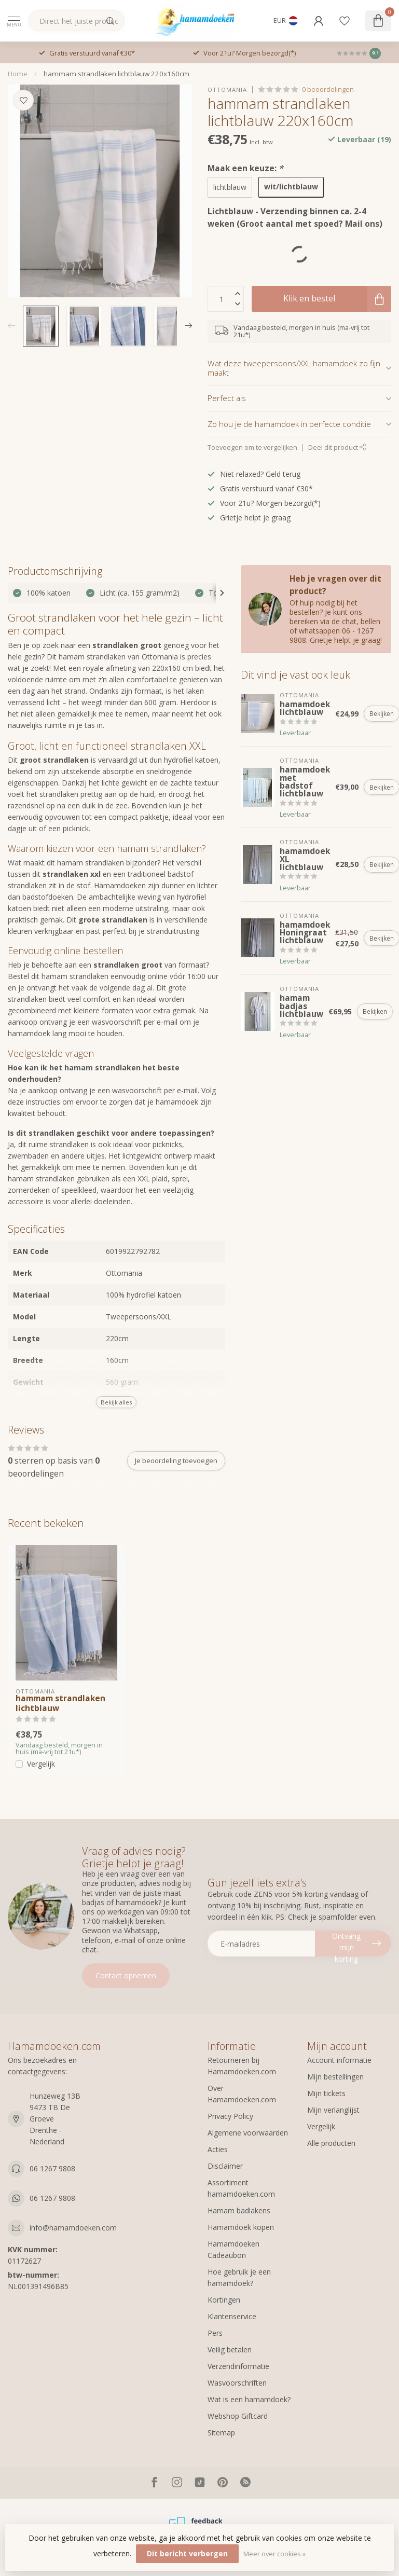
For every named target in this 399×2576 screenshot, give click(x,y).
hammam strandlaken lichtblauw (60, 1703)
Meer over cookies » (274, 2554)
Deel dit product (337, 447)
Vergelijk (41, 1764)
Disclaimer (225, 2166)
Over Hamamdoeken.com (242, 2093)
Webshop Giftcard (238, 2416)
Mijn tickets (326, 2093)
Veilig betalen (230, 2349)
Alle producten (331, 2143)
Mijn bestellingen (335, 2077)
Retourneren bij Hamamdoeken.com (242, 2065)
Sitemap (221, 2432)
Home (17, 73)
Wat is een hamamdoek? (249, 2399)
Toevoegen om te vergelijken (252, 447)
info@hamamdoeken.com (73, 2228)
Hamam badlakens (239, 2210)
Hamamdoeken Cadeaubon (233, 2249)
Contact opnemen (125, 1975)
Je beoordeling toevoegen (176, 1460)
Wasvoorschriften (237, 2383)
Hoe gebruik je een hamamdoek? (239, 2277)
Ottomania (227, 89)
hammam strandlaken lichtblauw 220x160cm (116, 73)
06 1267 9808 (52, 2168)
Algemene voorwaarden (248, 2133)
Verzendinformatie (238, 2366)
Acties (218, 2149)
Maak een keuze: (245, 168)
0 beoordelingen (328, 89)
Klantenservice (232, 2316)
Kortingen (224, 2300)
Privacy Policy (230, 2116)
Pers (215, 2333)
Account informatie (339, 2060)
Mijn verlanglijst (333, 2110)
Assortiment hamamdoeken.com (241, 2188)
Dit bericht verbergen (187, 2553)
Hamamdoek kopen (241, 2227)
